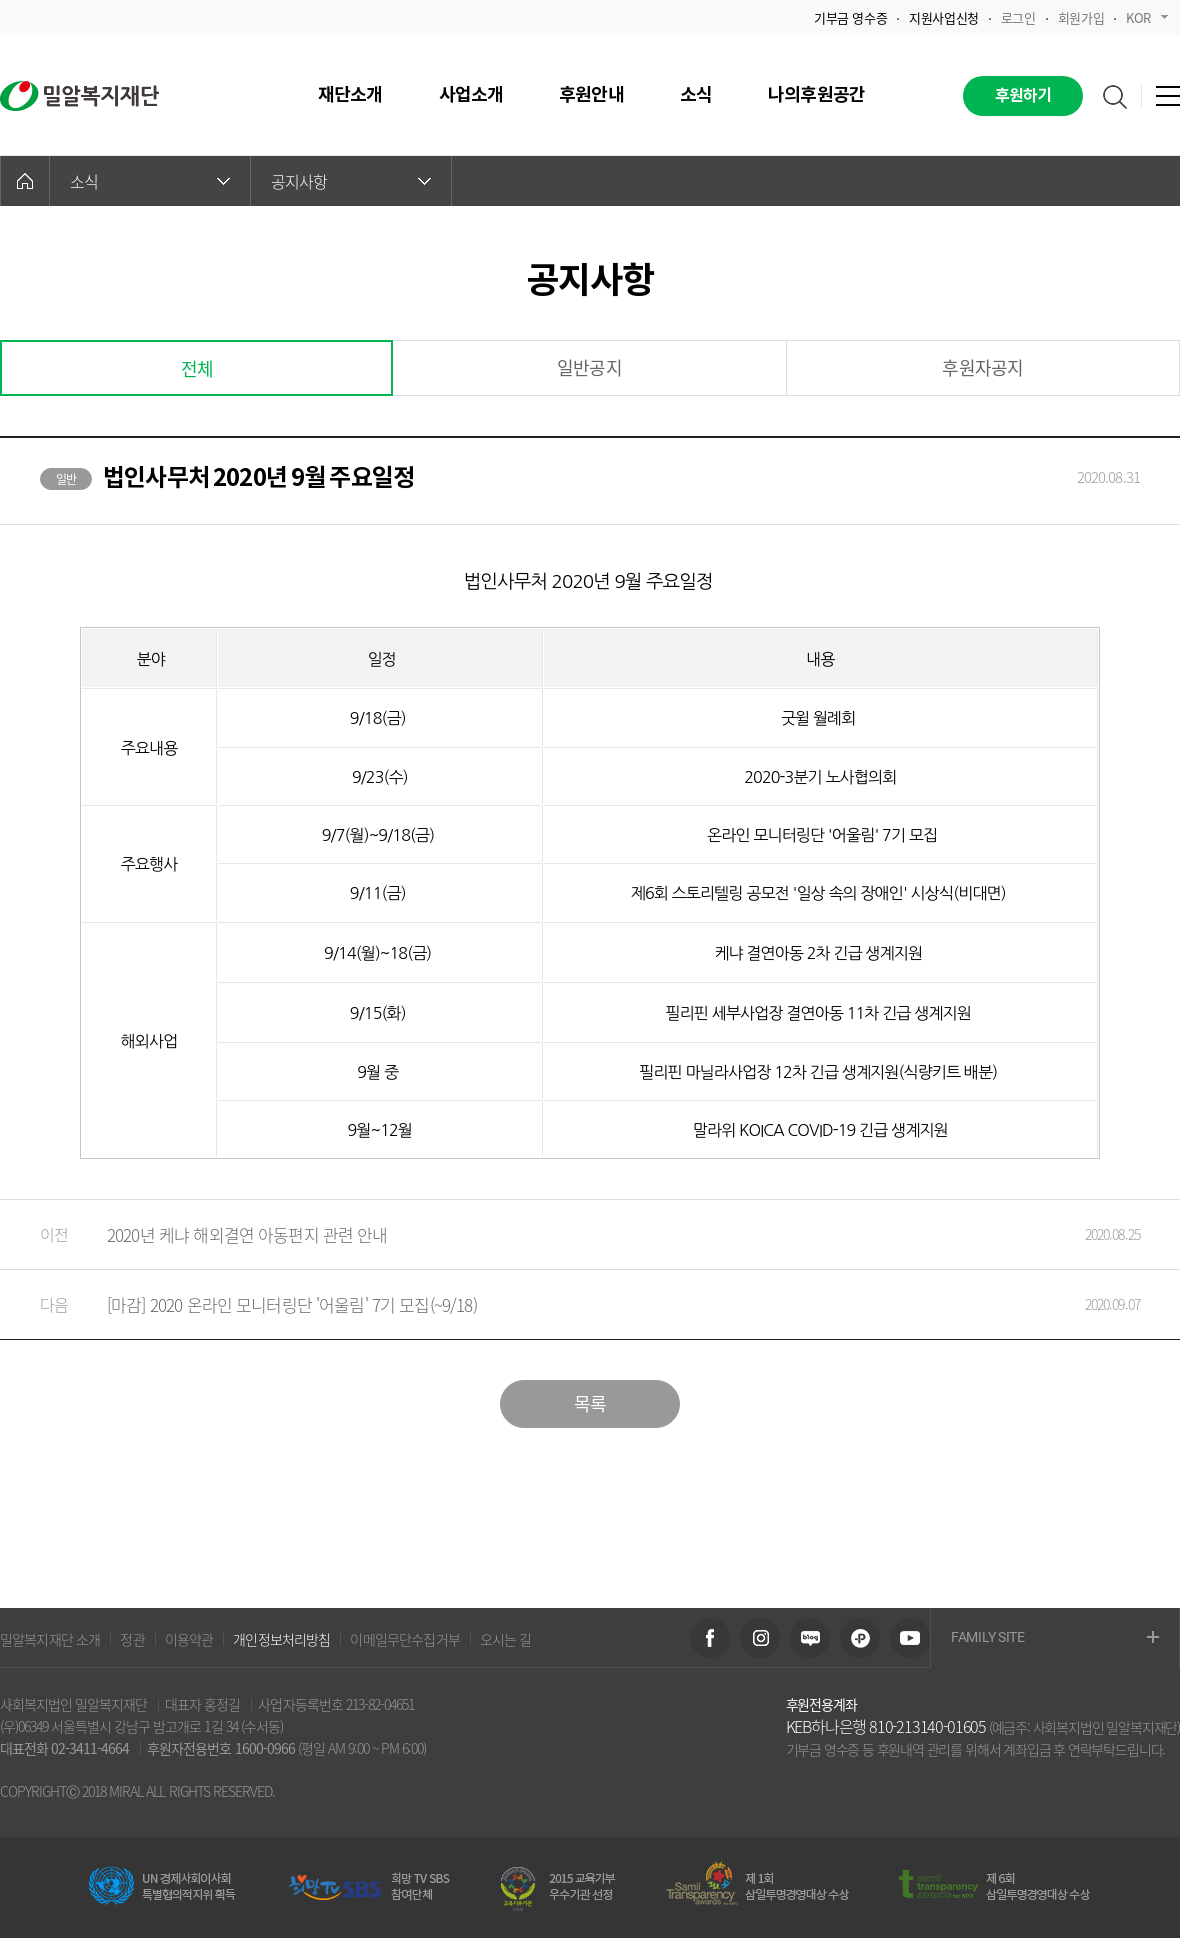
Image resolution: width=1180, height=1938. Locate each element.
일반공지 (589, 367)
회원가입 (1081, 17)
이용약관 (189, 1639)
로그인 (1018, 17)
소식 (150, 181)
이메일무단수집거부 (404, 1639)
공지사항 (351, 181)
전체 (197, 368)
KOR (1147, 17)
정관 (132, 1639)
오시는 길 (506, 1639)
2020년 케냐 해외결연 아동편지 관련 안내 (570, 1234)
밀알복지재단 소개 (50, 1639)
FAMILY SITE (1055, 1638)
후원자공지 (982, 367)
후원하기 (1023, 96)
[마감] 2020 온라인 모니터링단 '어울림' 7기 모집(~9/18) (570, 1304)
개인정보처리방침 (281, 1639)
